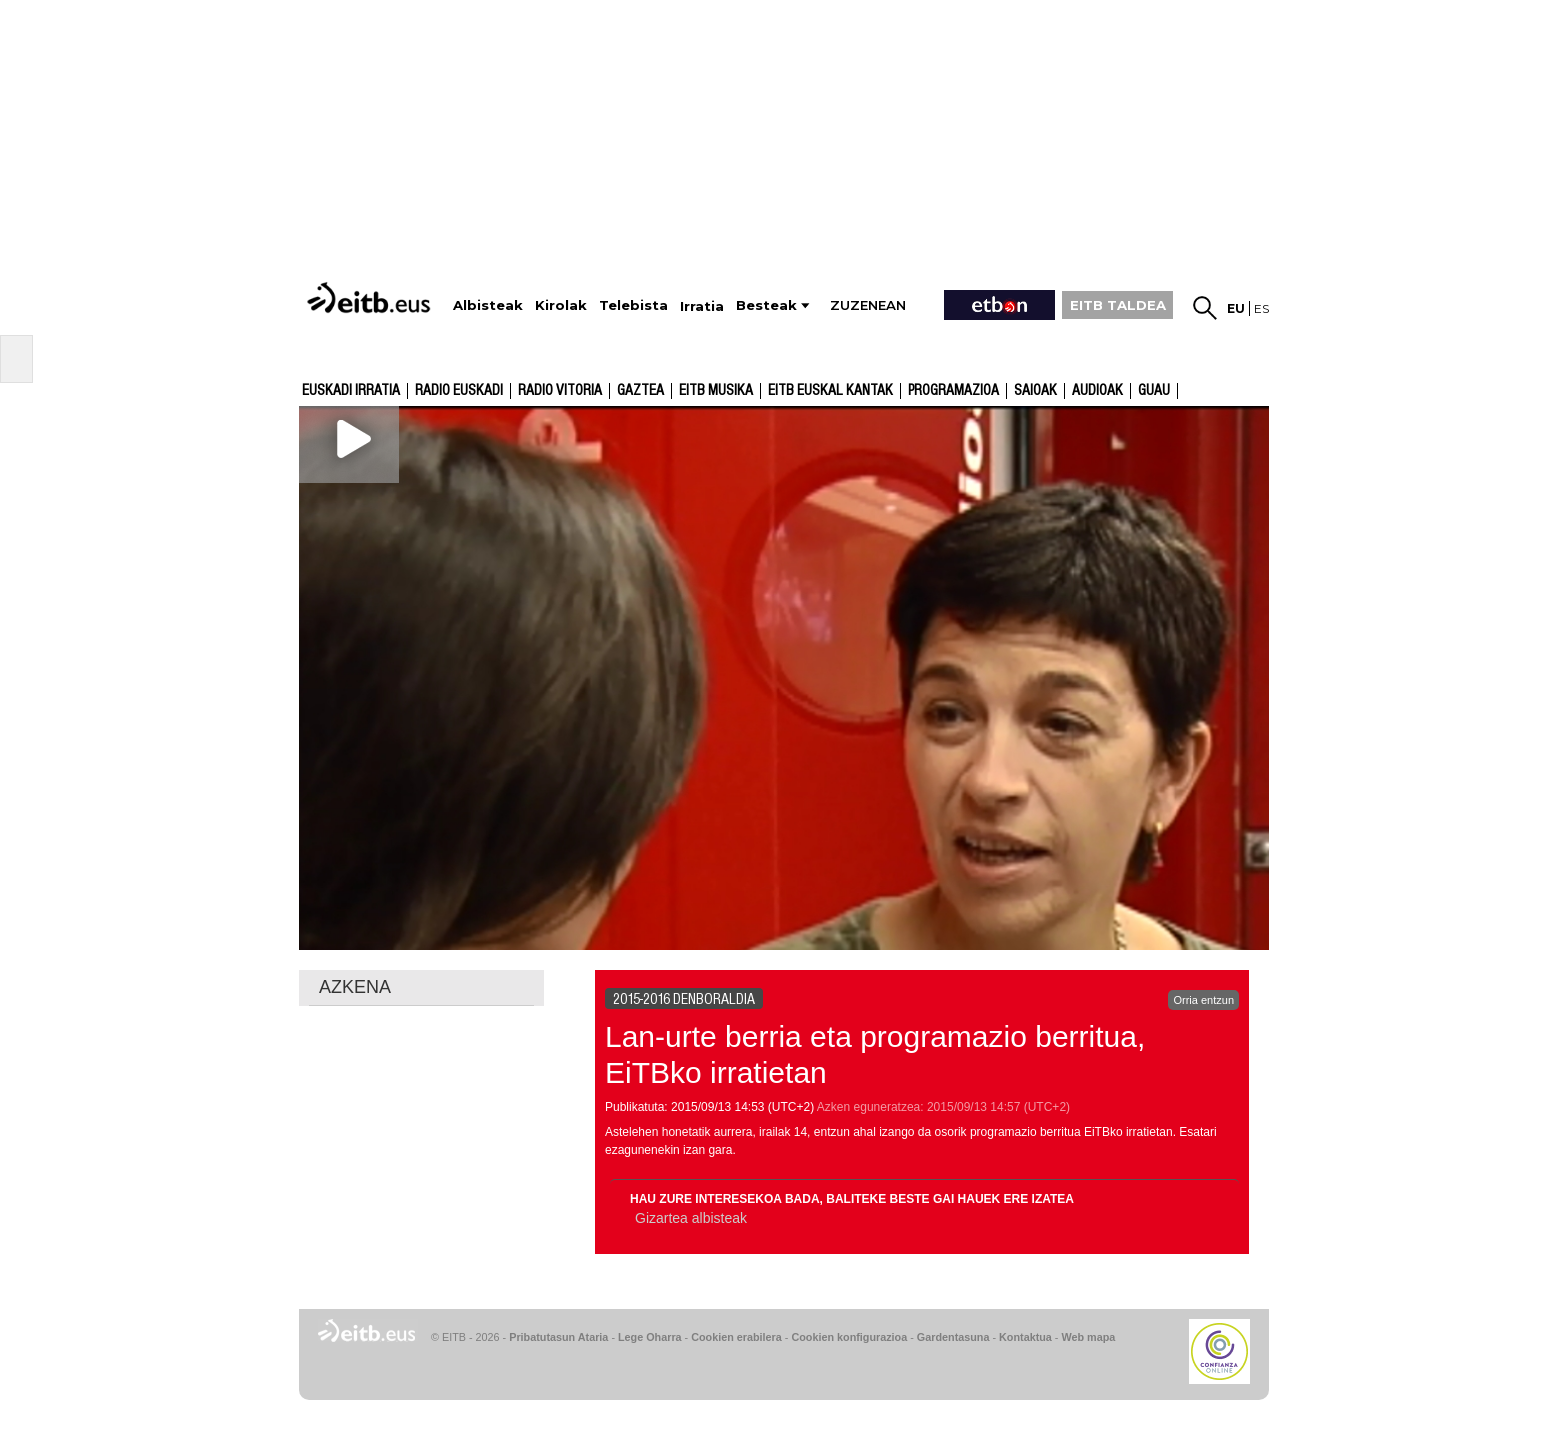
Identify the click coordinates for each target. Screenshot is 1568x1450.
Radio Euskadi (459, 391)
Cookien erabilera (736, 1337)
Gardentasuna (953, 1337)
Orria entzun (1203, 1000)
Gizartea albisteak (691, 1218)
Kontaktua (1025, 1337)
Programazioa (953, 391)
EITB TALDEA (1118, 305)
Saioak (1035, 391)
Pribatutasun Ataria (558, 1337)
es (1261, 308)
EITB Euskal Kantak (830, 391)
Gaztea (640, 391)
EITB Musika (716, 391)
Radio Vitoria (560, 391)
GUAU (1154, 391)
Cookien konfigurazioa (849, 1337)
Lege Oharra (650, 1337)
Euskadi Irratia (351, 391)
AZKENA (355, 987)
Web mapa (1088, 1337)
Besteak (766, 305)
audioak (1097, 391)
